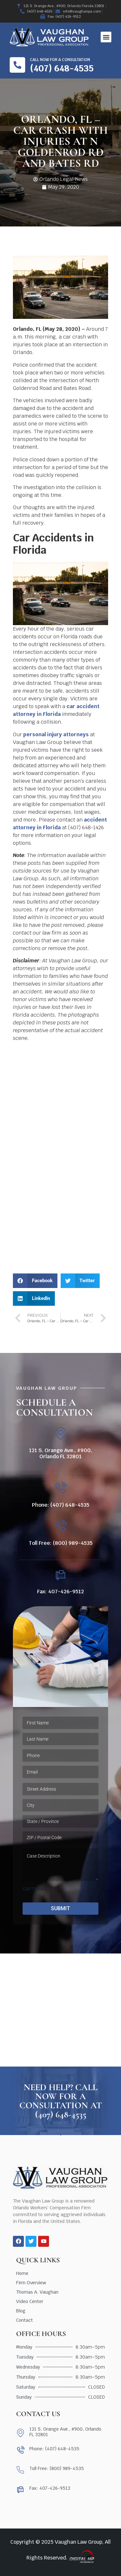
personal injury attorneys (56, 734)
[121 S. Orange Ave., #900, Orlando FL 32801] (60, 1433)
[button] (106, 37)
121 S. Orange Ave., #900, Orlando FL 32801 (60, 1453)
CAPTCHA (33, 1888)
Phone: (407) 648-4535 (60, 1505)
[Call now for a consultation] (17, 65)
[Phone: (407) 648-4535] (60, 1488)
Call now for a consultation (60, 59)
